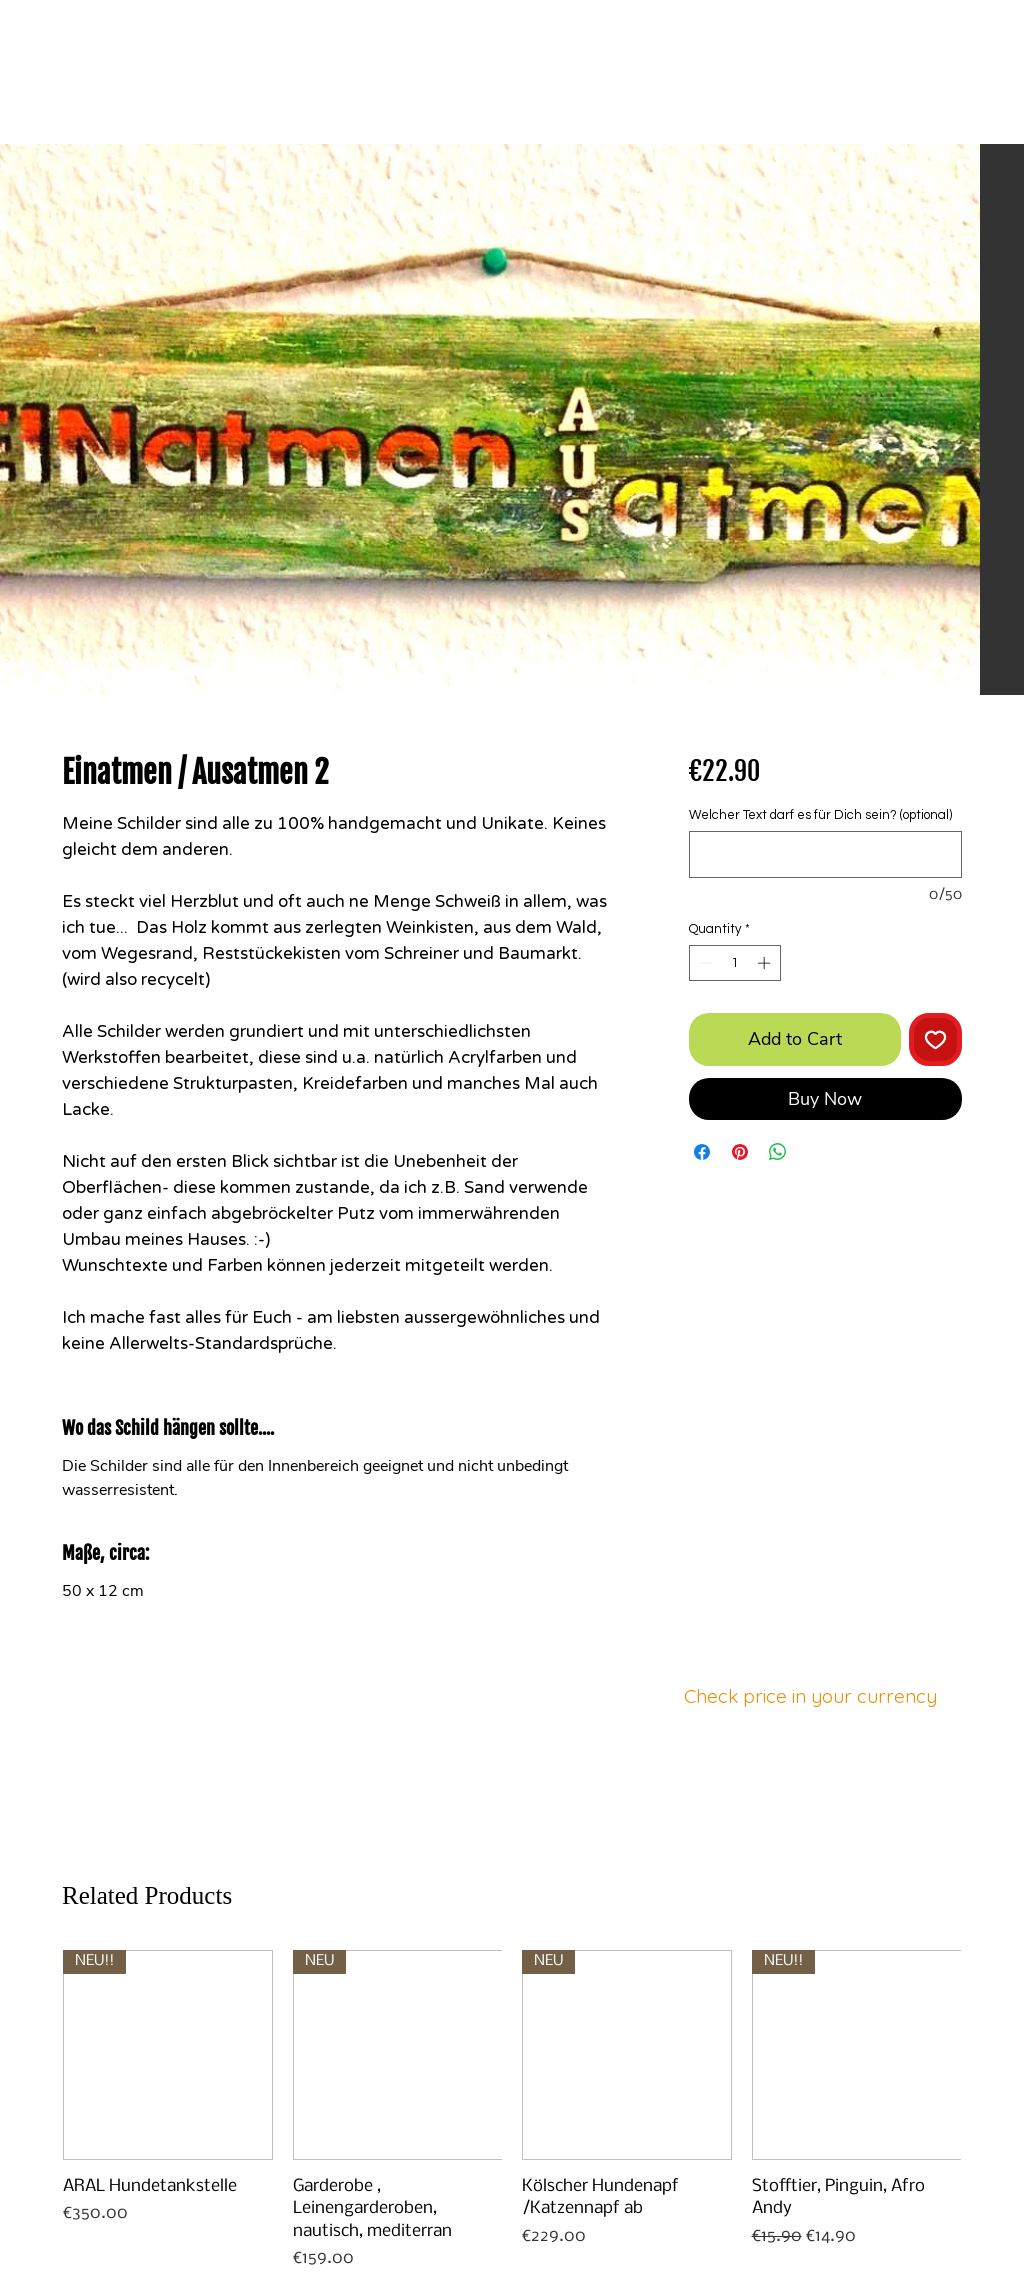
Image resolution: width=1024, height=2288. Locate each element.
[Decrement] (704, 963)
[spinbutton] (734, 963)
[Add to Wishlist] (935, 1039)
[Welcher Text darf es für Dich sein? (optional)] (825, 854)
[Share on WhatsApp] (778, 1152)
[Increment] (766, 963)
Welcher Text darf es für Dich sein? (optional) (820, 815)
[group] (512, 2110)
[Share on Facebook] (702, 1152)
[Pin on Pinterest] (740, 1152)
